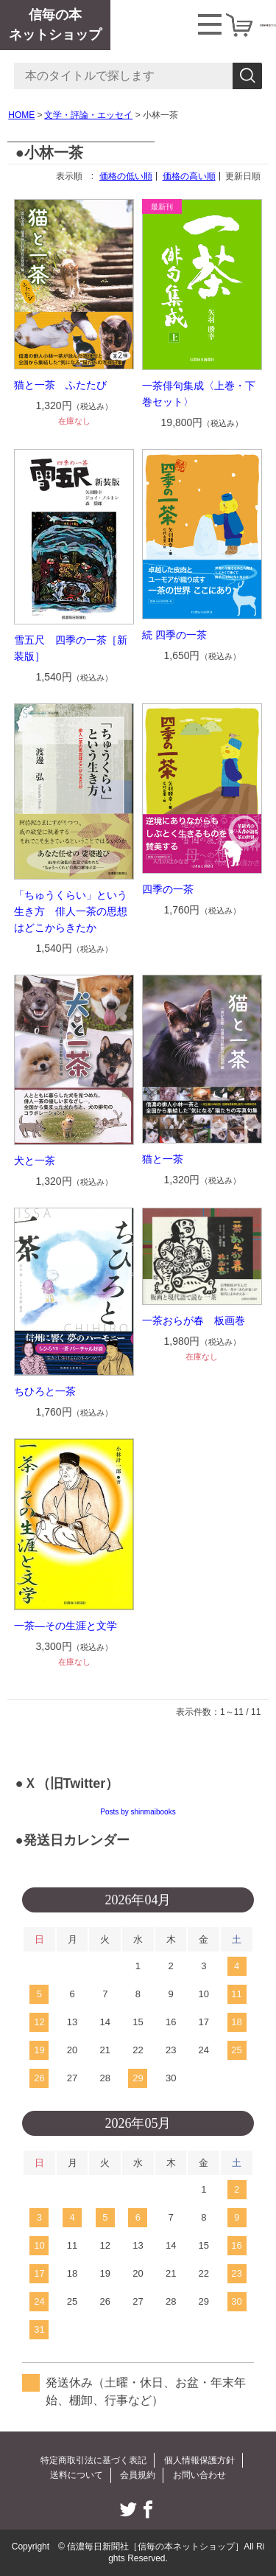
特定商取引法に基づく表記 (93, 2460)
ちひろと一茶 (45, 1391)
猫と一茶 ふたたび (60, 385)
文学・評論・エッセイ (88, 115)
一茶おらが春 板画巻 (193, 1320)
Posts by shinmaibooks (137, 1812)
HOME (21, 115)
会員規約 (137, 2475)
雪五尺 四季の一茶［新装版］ (70, 648)
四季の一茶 (168, 889)
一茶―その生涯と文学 (65, 1626)
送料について (76, 2475)
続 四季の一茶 (174, 635)
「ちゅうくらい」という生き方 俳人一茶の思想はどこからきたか (70, 911)
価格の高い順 (189, 176)
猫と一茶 (162, 1159)
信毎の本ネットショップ (55, 24)
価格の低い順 (125, 176)
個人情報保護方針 (199, 2460)
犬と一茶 (34, 1160)
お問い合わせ (199, 2475)
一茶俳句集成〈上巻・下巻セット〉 (198, 394)
